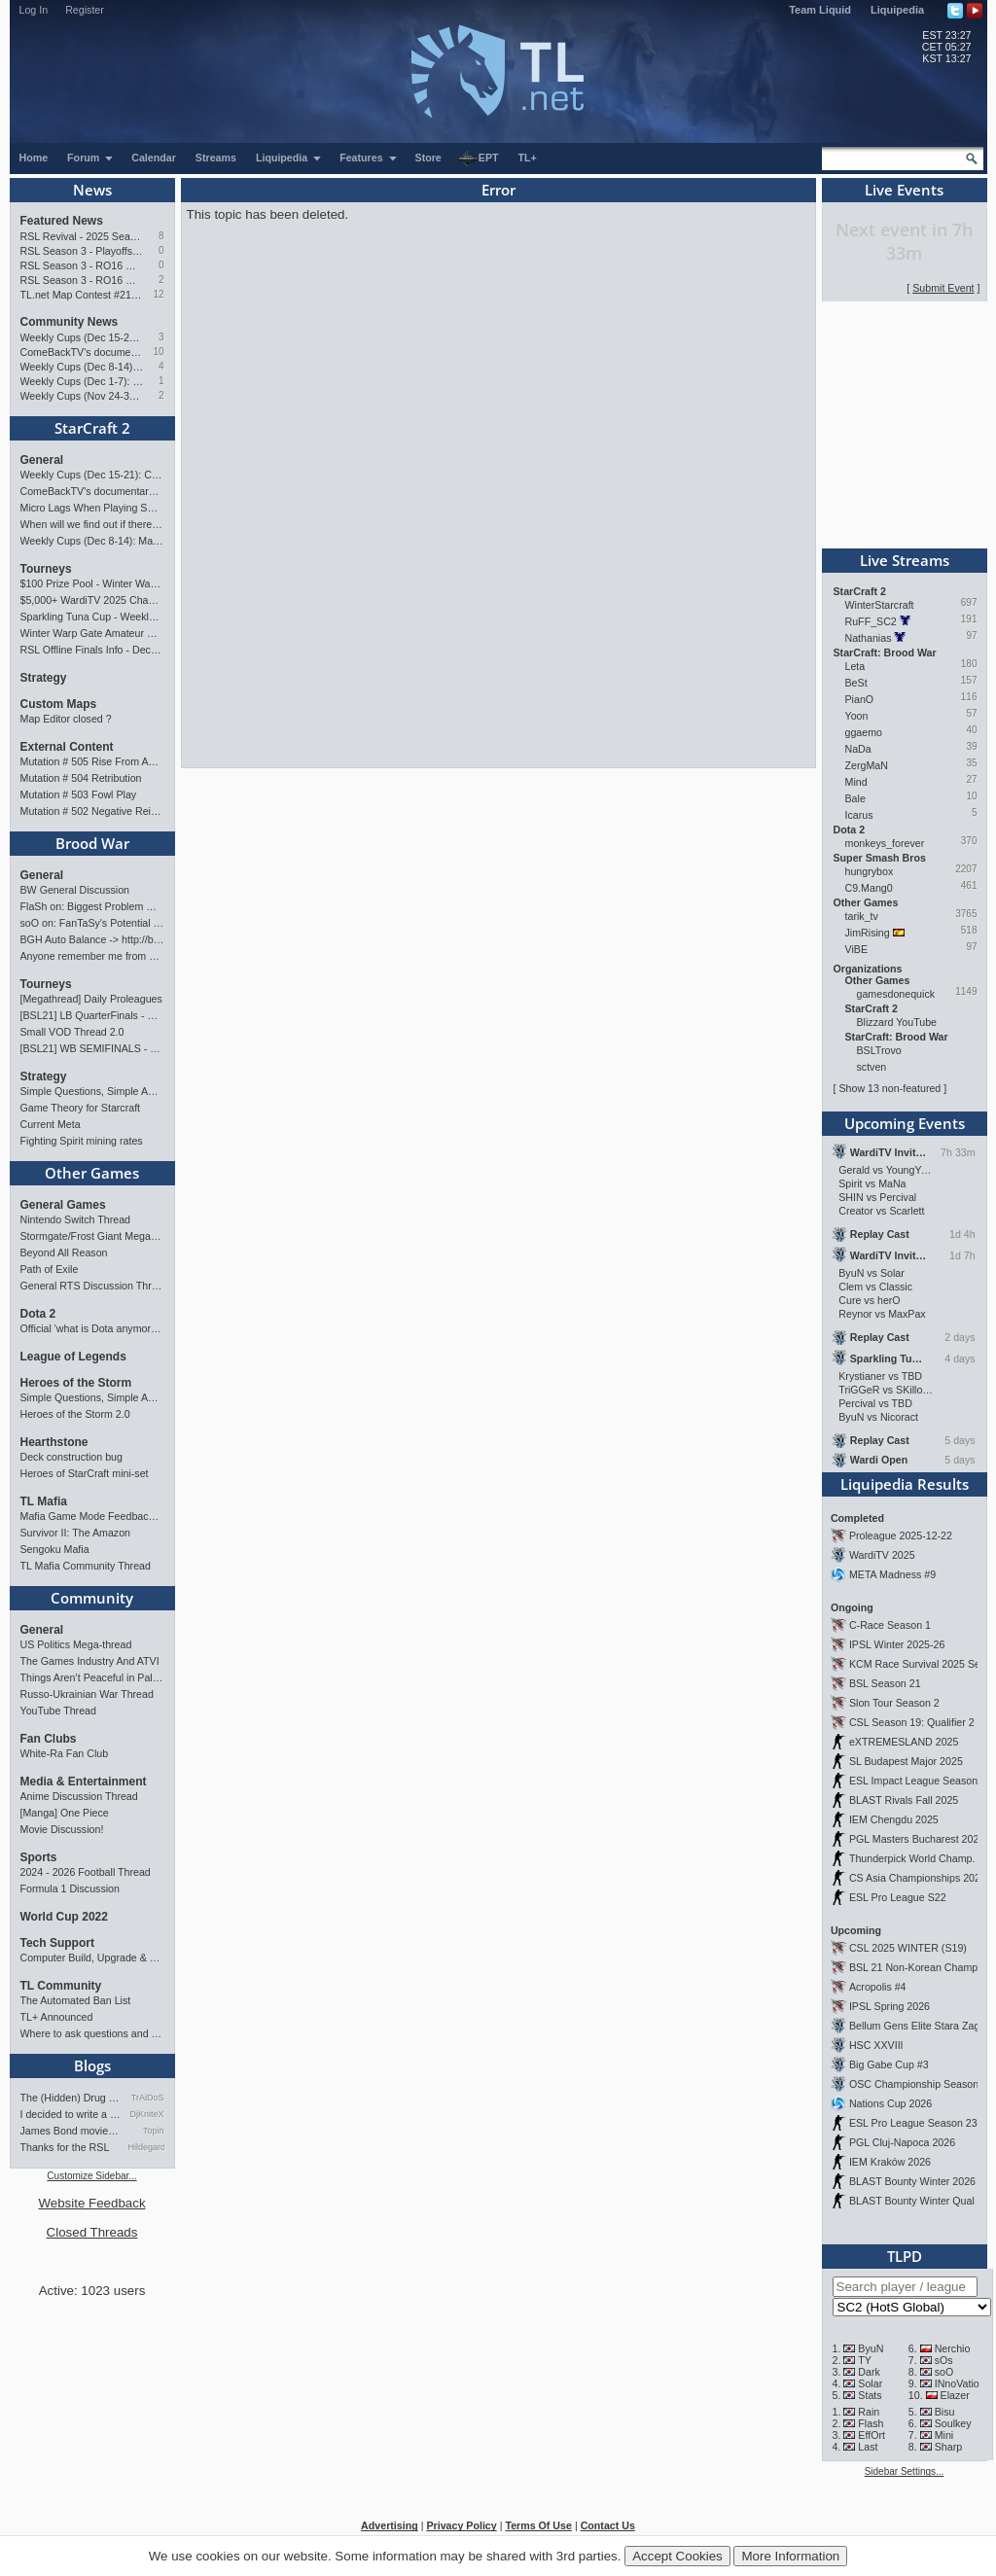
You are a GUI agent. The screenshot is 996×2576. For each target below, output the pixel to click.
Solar (870, 2383)
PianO (859, 699)
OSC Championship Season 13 (921, 2084)
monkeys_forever (885, 843)
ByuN (870, 2348)
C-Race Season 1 (890, 1625)
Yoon (857, 716)
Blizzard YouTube (897, 1022)
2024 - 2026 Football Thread (85, 1872)
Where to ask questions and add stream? (92, 2033)
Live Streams (904, 560)
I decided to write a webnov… (71, 2114)
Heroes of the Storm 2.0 (75, 1414)
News (92, 189)
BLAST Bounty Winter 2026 (912, 2181)
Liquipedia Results (904, 1484)
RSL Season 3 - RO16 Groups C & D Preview (82, 265)
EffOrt (871, 2435)
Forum (90, 157)
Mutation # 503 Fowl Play (78, 794)
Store (428, 157)
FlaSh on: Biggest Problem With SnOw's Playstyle (92, 906)
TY (865, 2360)
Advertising (389, 2525)
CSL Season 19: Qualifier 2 (912, 1722)
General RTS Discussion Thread (92, 1285)
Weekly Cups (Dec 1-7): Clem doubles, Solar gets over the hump (82, 381)
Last (867, 2446)
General (42, 460)
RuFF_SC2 (871, 621)
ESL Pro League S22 (897, 1897)
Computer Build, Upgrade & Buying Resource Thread (92, 1957)
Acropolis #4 (878, 1987)
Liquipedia (897, 10)
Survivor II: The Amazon (75, 1532)
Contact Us (608, 2525)
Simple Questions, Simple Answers (92, 1091)
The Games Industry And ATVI (90, 1661)
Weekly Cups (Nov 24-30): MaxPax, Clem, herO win (82, 396)
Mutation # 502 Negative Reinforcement (92, 811)
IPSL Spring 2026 (889, 2006)
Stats (869, 2395)
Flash (870, 2423)
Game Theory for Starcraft (80, 1107)
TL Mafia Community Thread (85, 1565)
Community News (69, 322)
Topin (153, 2130)
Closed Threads (92, 2232)
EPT (478, 158)
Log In (34, 10)
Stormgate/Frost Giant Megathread (92, 1236)
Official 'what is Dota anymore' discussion (92, 1328)
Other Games (92, 1172)
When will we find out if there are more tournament (92, 524)
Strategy (43, 678)
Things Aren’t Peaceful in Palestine (92, 1677)
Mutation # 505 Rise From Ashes (92, 761)
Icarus (859, 815)
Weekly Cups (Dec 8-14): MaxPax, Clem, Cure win (82, 366)
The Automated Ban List (75, 2000)
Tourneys (46, 569)
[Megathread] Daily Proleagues (91, 999)
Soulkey (953, 2423)
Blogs (92, 2065)
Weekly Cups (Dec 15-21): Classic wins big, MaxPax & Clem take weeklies (82, 337)
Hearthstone (54, 1442)
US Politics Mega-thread (76, 1644)
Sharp (948, 2446)
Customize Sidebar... (91, 2175)
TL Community (61, 1986)
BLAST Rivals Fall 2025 (903, 1800)
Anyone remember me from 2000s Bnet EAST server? (92, 956)
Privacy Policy (461, 2525)
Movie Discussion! (62, 1829)
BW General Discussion (75, 890)
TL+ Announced (56, 2017)
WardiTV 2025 (882, 1555)
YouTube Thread (58, 1710)
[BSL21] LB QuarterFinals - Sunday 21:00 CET (92, 1015)
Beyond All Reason (64, 1252)
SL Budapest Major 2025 (906, 1761)
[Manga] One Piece (64, 1812)
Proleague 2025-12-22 (900, 1535)
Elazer (955, 2395)
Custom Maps (58, 704)
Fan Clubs (48, 1739)
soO (944, 2372)
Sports (38, 1857)
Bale (855, 798)
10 (158, 351)
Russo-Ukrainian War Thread (87, 1694)
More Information (790, 2556)
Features (368, 157)
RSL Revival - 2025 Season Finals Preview (82, 236)
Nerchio (953, 2348)
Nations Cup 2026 (890, 2103)
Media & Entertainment (83, 1781)
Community (92, 1597)
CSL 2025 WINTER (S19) (908, 1948)
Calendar (153, 157)
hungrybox (869, 871)
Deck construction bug (71, 1457)
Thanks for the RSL (65, 2147)
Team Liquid (820, 10)
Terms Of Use (538, 2525)
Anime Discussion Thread (79, 1796)
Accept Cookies (677, 2556)
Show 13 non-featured (889, 1088)
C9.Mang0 (869, 888)
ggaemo (864, 732)
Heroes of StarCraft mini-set (84, 1473)
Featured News (61, 221)
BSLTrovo (879, 1050)
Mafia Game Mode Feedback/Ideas (92, 1516)
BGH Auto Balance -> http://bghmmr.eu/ (92, 939)
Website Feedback (91, 2203)
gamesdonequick (896, 994)
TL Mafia (43, 1501)
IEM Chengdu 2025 (894, 1819)
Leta (855, 666)
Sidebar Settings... (904, 2471)
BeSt (856, 682)
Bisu (945, 2411)
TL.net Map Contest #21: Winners (82, 294)
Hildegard (146, 2147)
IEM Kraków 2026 (890, 2162)
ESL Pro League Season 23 (913, 2123)
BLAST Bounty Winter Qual (912, 2200)
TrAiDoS (147, 2097)
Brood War (92, 843)
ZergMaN (866, 765)
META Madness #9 (892, 1574)
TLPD (904, 2256)
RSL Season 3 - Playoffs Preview (82, 251)
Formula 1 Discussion (70, 1888)
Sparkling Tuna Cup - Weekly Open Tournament (92, 616)
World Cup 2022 (64, 1916)
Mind (856, 782)
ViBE (857, 949)
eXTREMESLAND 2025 (904, 1741)
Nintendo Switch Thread (75, 1219)
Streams (216, 157)
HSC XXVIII (876, 2045)
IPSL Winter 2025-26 (897, 1644)
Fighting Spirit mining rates (81, 1141)
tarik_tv (861, 916)
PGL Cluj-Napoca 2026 (902, 2142)
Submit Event (943, 288)
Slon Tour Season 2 (894, 1703)
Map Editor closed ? (66, 718)
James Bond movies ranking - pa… (71, 2130)
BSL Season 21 (885, 1683)
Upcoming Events (904, 1123)
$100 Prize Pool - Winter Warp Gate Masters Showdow (92, 583)
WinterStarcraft (879, 605)
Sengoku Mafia (54, 1549)
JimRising (867, 932)
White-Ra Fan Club (64, 1753)
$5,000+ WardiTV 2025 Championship (92, 600)
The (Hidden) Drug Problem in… (71, 2097)
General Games (63, 1205)
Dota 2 (38, 1314)
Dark (869, 2372)
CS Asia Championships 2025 (917, 1878)
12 (158, 294)
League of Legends (73, 1356)
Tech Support (57, 1943)
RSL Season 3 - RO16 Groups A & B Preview (82, 280)
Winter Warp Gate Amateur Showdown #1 (92, 633)
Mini (944, 2435)
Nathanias (868, 638)
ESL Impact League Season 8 (917, 1780)
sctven (872, 1067)
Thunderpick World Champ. (912, 1858)
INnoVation (960, 2383)
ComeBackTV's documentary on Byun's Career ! (82, 352)
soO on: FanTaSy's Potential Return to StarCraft (92, 923)
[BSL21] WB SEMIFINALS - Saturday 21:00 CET (92, 1048)
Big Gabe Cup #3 (889, 2064)
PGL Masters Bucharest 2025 (916, 1839)
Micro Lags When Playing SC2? (92, 507)
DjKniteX (146, 2114)
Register (84, 10)
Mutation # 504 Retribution (81, 778)
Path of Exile (49, 1269)
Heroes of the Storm (76, 1383)
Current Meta (50, 1124)
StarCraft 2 (92, 428)
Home (34, 157)
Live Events (904, 189)
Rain (868, 2411)
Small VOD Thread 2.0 (72, 1032)
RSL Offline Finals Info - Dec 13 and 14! (92, 649)
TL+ (527, 157)
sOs (944, 2360)
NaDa (858, 749)
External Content (67, 747)
